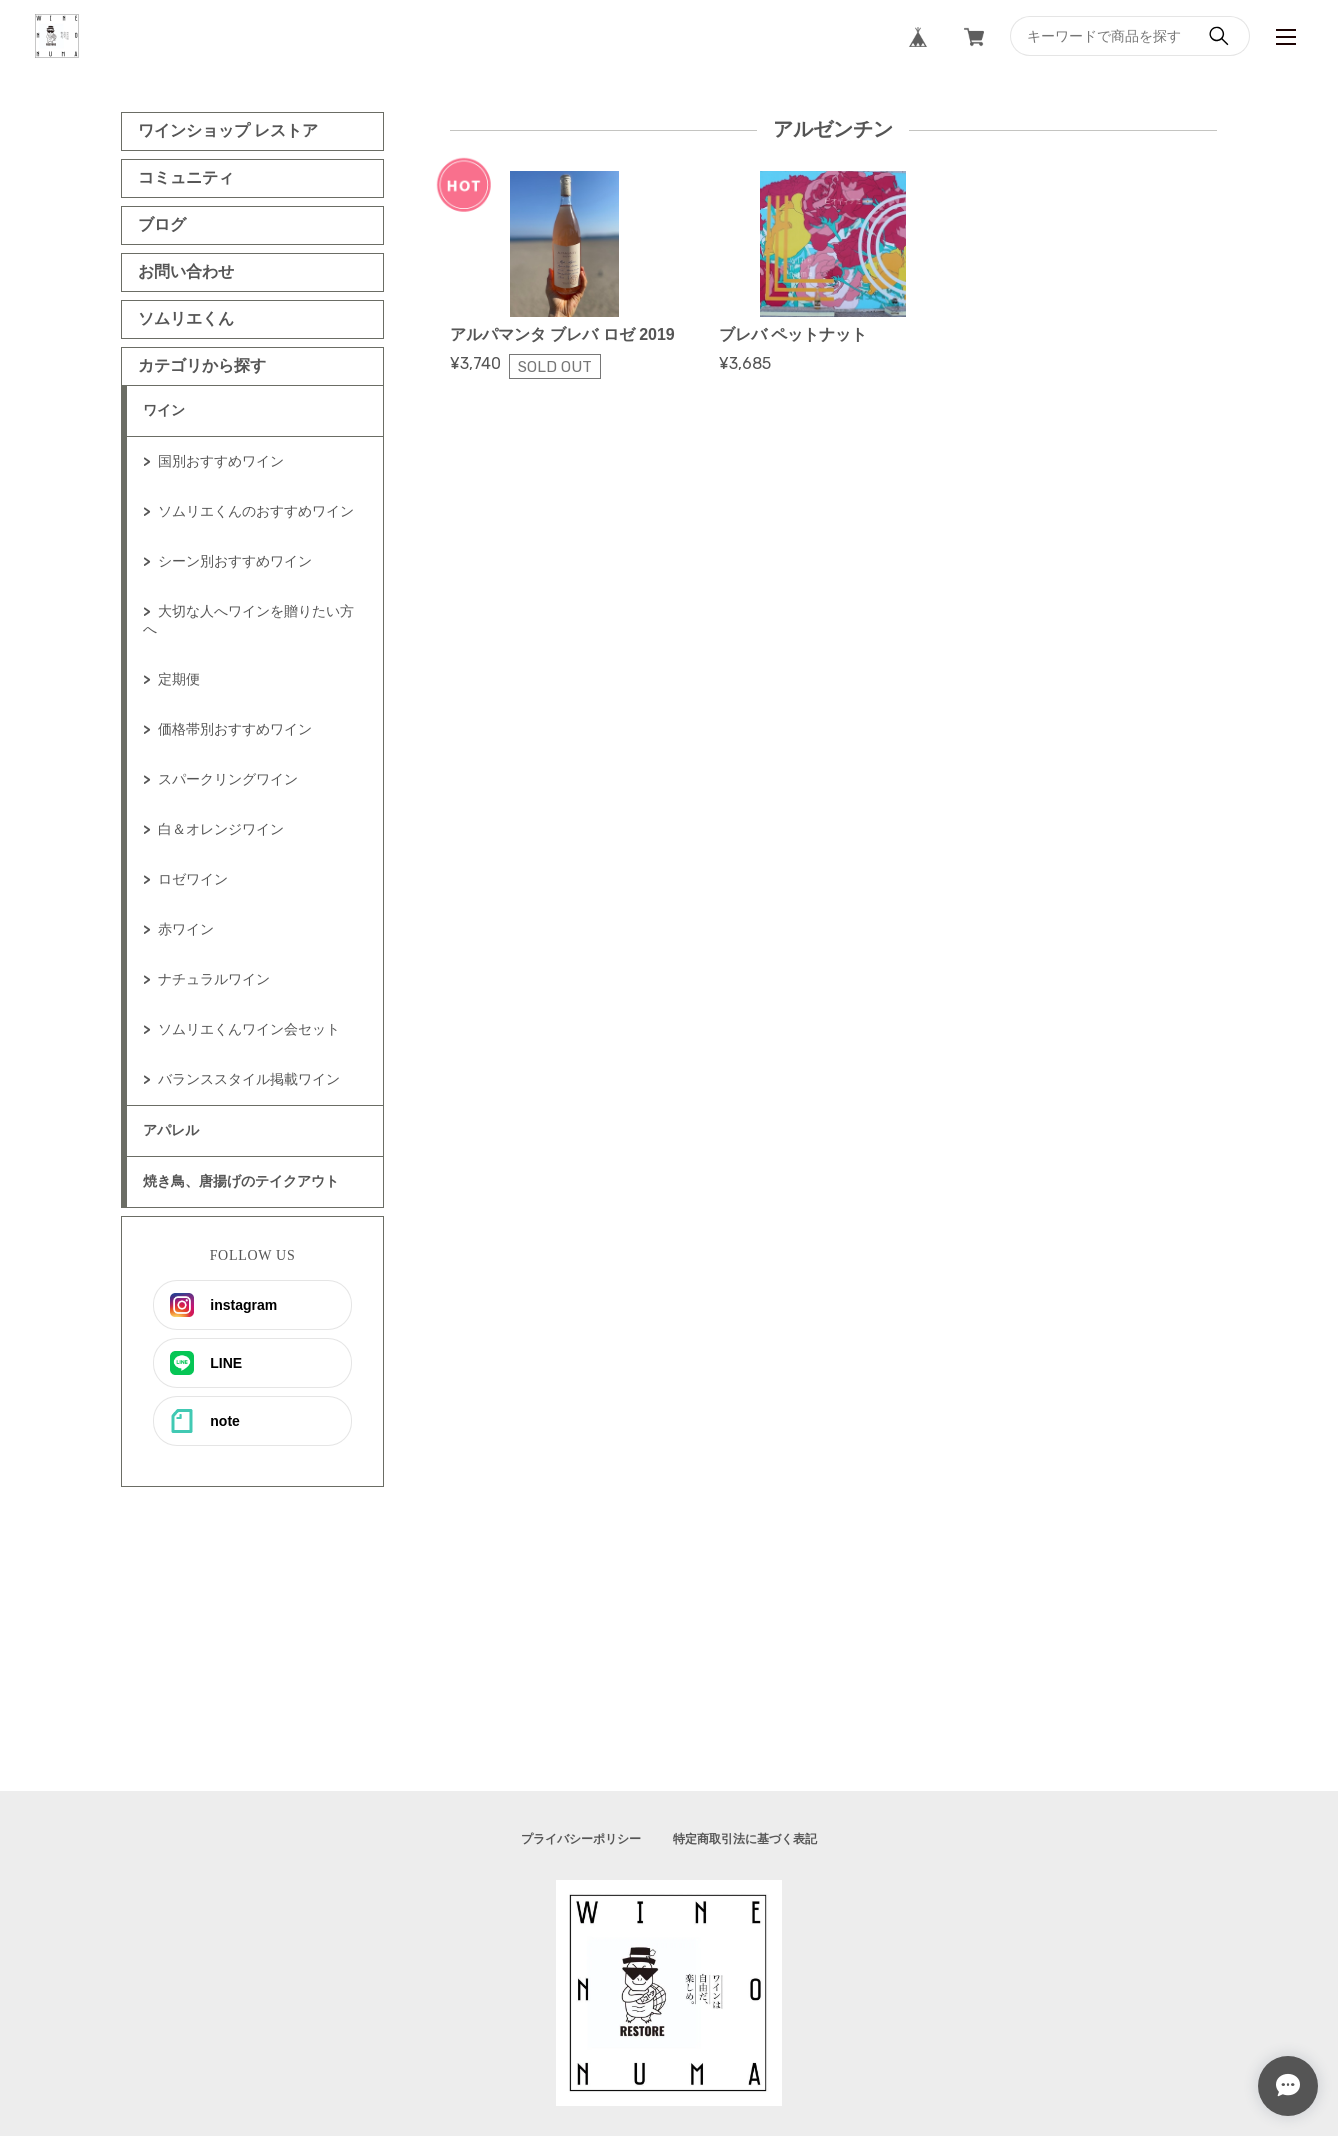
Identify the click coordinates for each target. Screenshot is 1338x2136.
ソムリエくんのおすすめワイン (256, 511)
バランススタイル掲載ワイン (249, 1079)
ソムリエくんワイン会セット (249, 1029)
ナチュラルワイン (214, 979)
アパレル (171, 1130)
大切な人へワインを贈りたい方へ (248, 620)
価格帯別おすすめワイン (235, 729)
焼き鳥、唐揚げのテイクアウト (241, 1181)
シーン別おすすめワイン (235, 561)
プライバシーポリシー (581, 1839)
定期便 (179, 679)
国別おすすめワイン (221, 461)
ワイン (164, 410)
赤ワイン (186, 929)
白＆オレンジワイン (221, 829)
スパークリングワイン (228, 779)
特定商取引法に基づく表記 (745, 1839)
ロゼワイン (193, 879)
